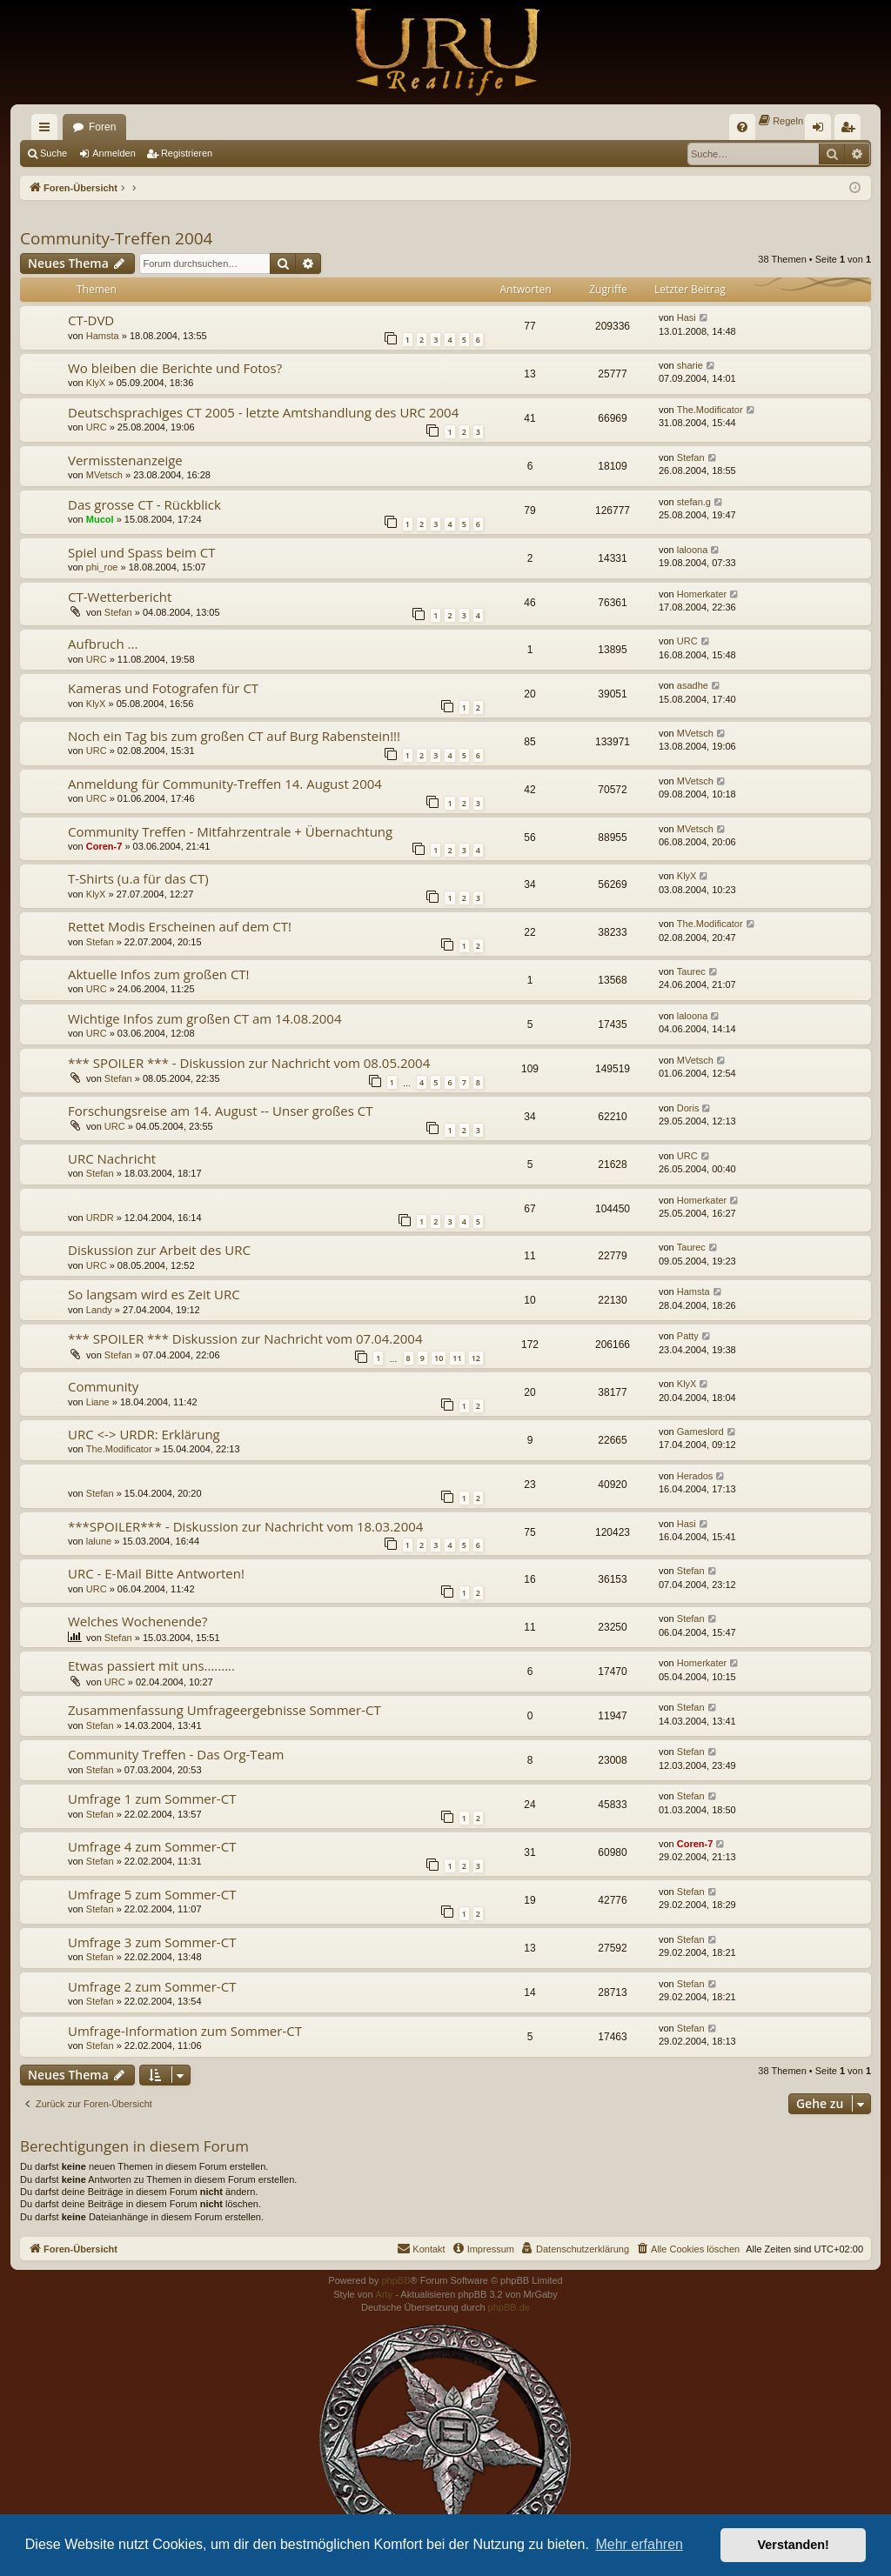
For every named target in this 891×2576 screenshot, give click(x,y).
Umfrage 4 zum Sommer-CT (152, 1846)
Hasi (686, 317)
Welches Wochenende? (138, 1621)
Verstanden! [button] (793, 2545)
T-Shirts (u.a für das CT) (138, 878)
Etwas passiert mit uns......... (151, 1665)
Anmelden (114, 153)
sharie (690, 365)
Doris (688, 1108)
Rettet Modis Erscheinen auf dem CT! (179, 926)
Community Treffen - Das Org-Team (176, 1754)
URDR (100, 1217)
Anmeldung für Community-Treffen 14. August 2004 (225, 783)
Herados (695, 1476)
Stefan (691, 457)
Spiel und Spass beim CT (142, 552)
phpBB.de (509, 2307)
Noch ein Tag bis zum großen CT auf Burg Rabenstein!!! (234, 735)
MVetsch (104, 475)
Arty (384, 2294)
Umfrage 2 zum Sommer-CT (152, 1986)
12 (476, 1358)
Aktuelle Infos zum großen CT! (159, 974)
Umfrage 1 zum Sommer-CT (152, 1798)
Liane (98, 1402)
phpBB (395, 2280)
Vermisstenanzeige (125, 460)
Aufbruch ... (102, 643)
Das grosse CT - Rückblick (144, 504)
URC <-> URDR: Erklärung (144, 1434)
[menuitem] (742, 127)
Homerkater (702, 594)
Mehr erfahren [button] (639, 2544)
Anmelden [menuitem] (822, 130)
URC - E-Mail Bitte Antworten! (156, 1573)
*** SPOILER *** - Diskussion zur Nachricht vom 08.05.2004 (249, 1062)
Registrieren (186, 153)
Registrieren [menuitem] (851, 130)
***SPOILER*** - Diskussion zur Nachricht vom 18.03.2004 (245, 1526)
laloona (692, 549)
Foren (102, 127)
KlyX (96, 382)
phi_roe (102, 567)
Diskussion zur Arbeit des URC (159, 1249)
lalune (98, 1541)
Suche (53, 153)
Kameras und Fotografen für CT (163, 688)
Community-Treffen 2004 (116, 238)
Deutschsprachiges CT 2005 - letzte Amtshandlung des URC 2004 (263, 412)
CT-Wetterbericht (119, 596)
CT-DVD (91, 320)
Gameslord (700, 1431)
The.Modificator (710, 409)
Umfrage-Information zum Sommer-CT (185, 2030)
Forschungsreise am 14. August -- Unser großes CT (220, 1110)
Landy (99, 1310)
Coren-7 (104, 846)
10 (438, 1358)
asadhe (692, 685)
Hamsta (102, 335)
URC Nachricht (112, 1158)
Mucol (100, 519)
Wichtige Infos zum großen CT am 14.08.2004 (205, 1018)
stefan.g (694, 502)
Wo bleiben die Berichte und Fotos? (175, 368)
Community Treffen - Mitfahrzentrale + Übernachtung (230, 831)
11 (456, 1358)
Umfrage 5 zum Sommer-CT (152, 1894)
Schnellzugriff (47, 130)
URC (96, 427)
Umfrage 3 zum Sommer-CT (152, 1942)
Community (103, 1386)
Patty (688, 1336)
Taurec (691, 971)
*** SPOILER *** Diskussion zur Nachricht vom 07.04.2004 (245, 1338)
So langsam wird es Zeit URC (154, 1294)
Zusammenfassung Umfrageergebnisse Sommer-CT (224, 1709)
